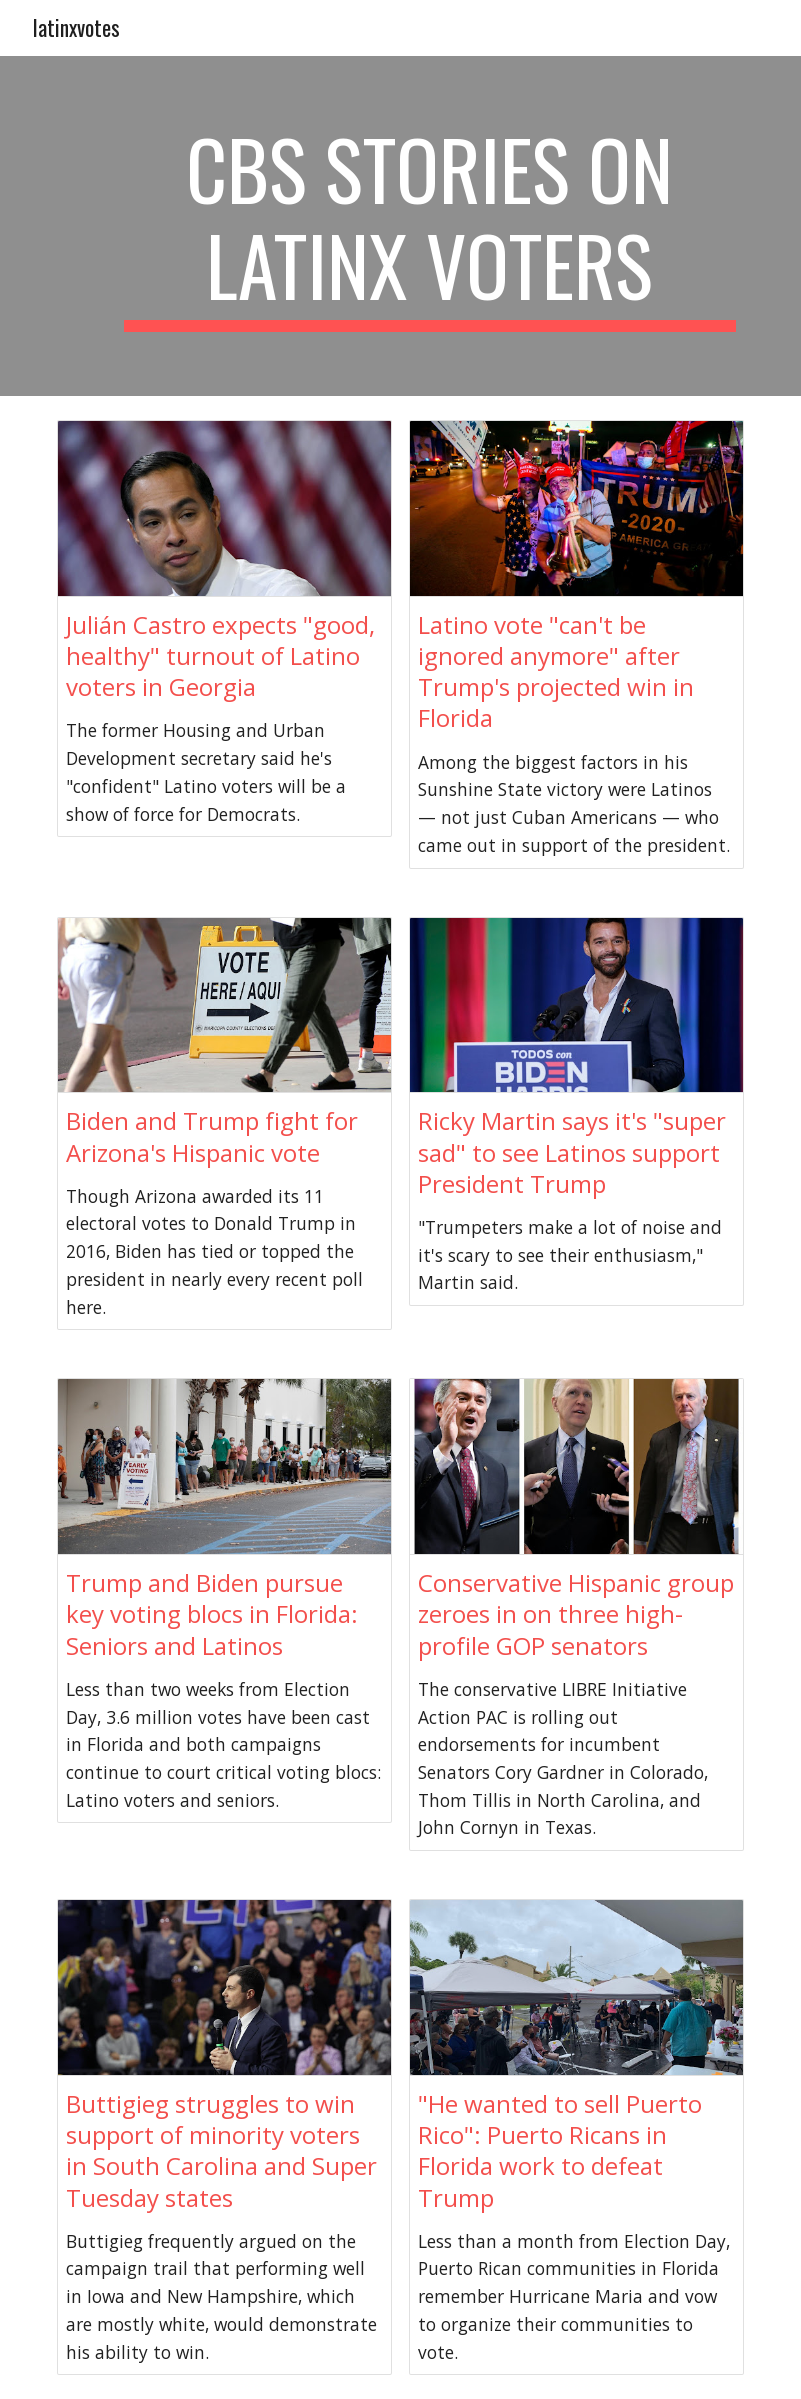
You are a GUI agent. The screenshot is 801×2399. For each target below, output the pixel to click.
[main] (430, 226)
